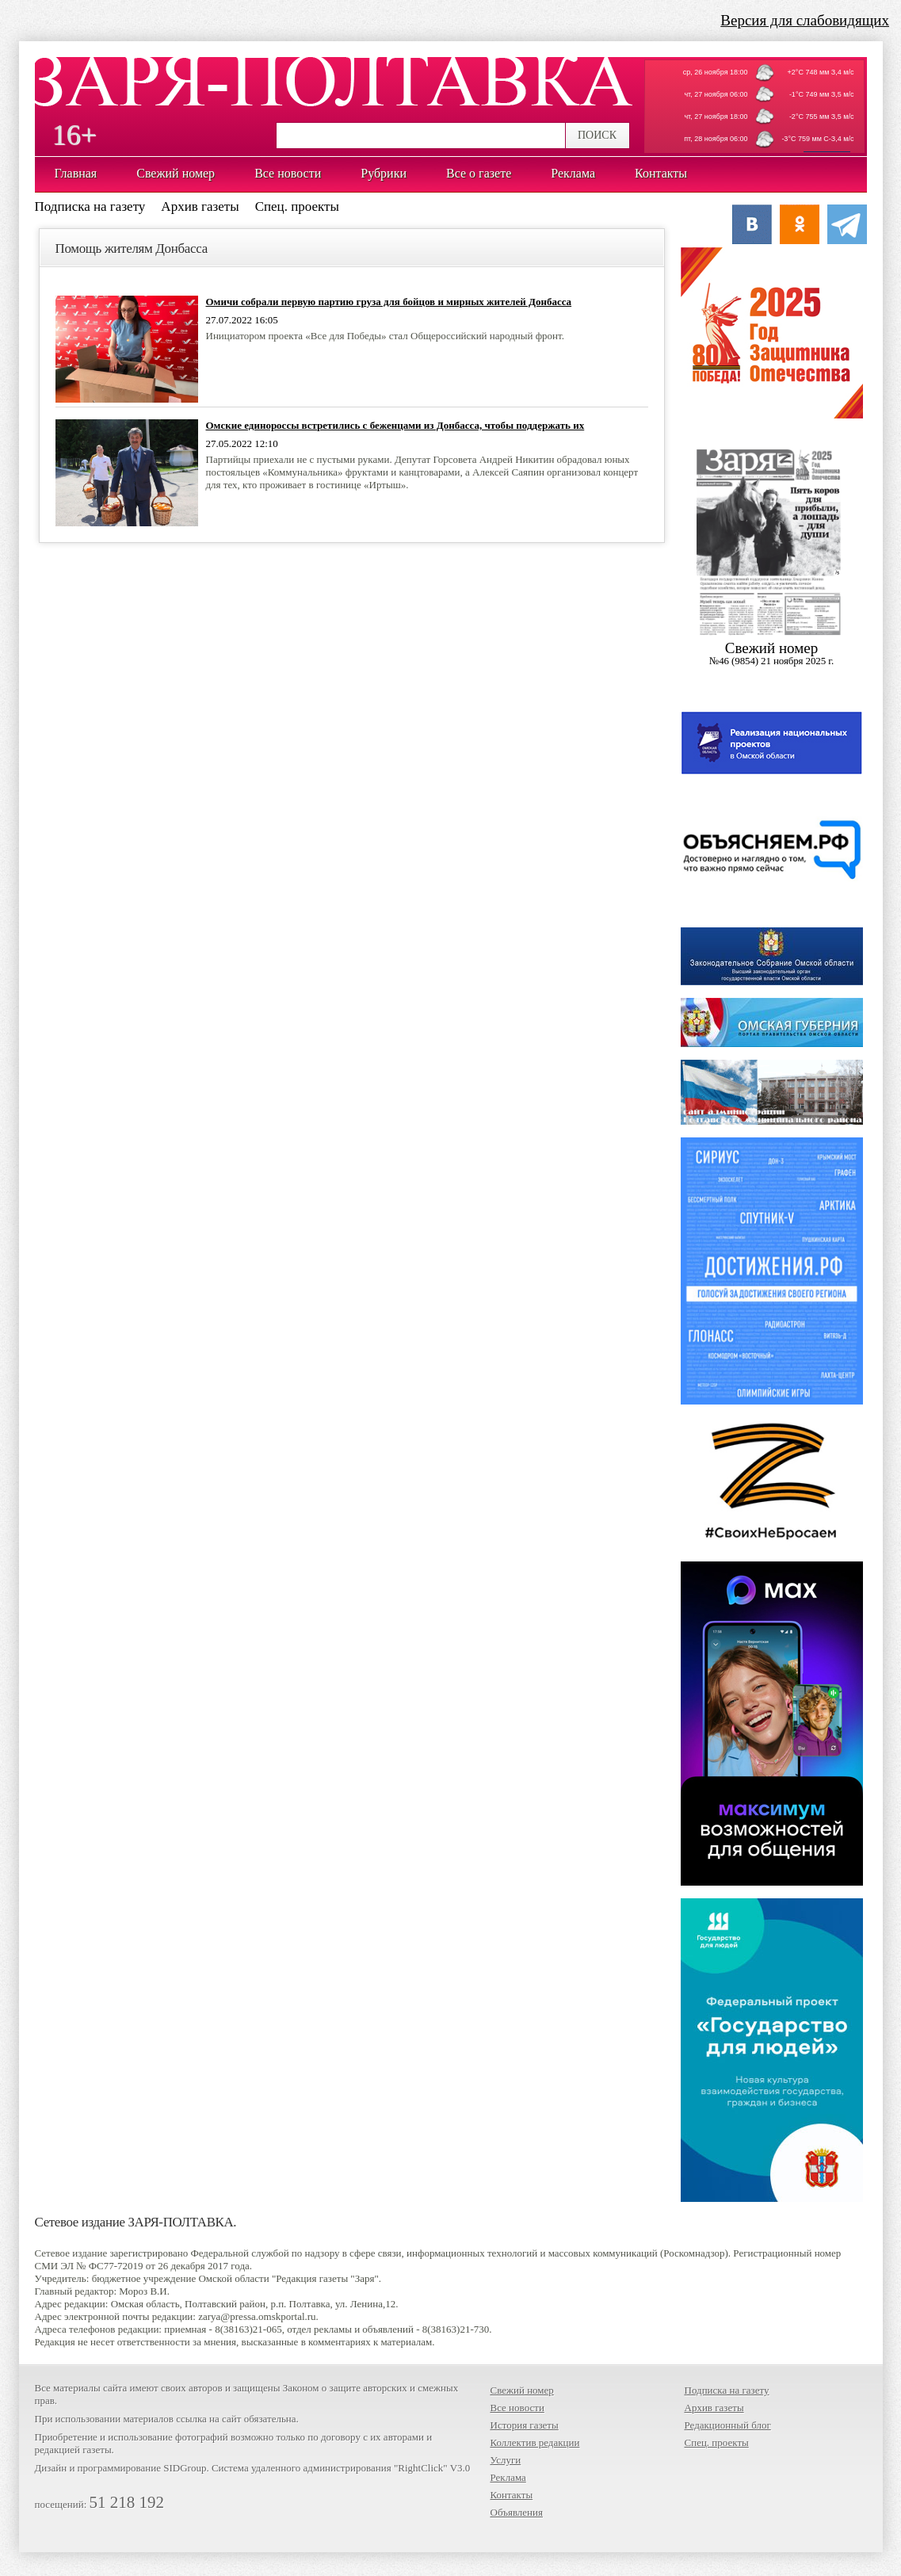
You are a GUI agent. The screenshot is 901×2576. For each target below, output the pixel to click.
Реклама (508, 2477)
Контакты (512, 2495)
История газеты (525, 2425)
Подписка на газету (90, 206)
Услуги (506, 2460)
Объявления (517, 2512)
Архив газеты (200, 206)
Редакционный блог (728, 2425)
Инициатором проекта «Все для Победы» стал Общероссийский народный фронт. (385, 336)
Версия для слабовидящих (804, 20)
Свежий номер (522, 2390)
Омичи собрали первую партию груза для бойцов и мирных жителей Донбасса (389, 302)
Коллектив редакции (535, 2442)
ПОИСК (597, 135)
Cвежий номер (772, 653)
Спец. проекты (297, 206)
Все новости (517, 2408)
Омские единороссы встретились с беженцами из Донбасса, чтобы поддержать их (395, 425)
